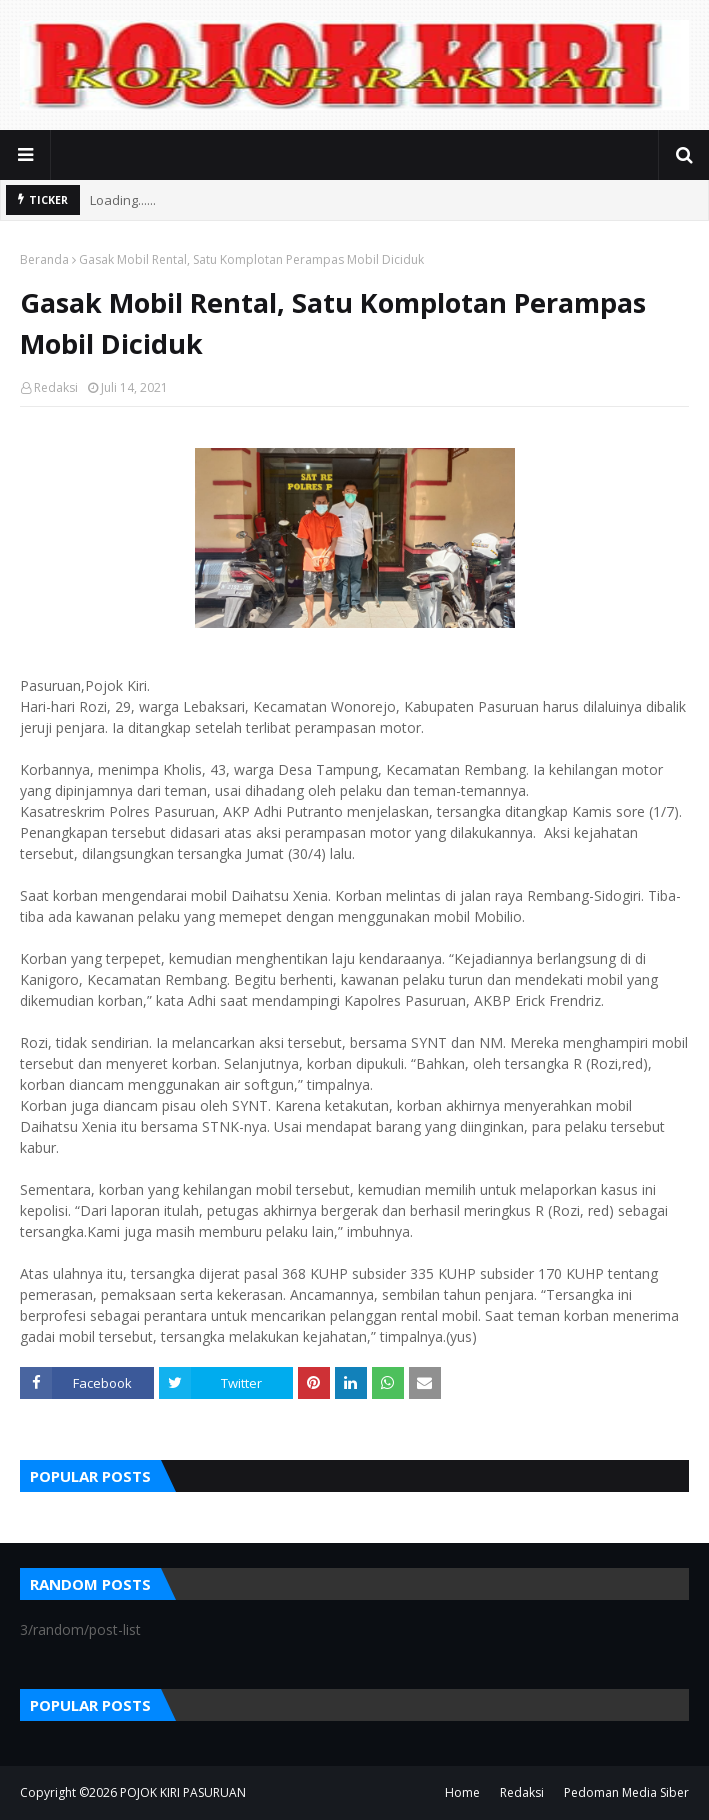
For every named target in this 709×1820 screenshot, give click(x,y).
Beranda (44, 259)
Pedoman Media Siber (626, 1792)
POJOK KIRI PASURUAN (183, 1792)
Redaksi (56, 387)
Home (462, 1792)
